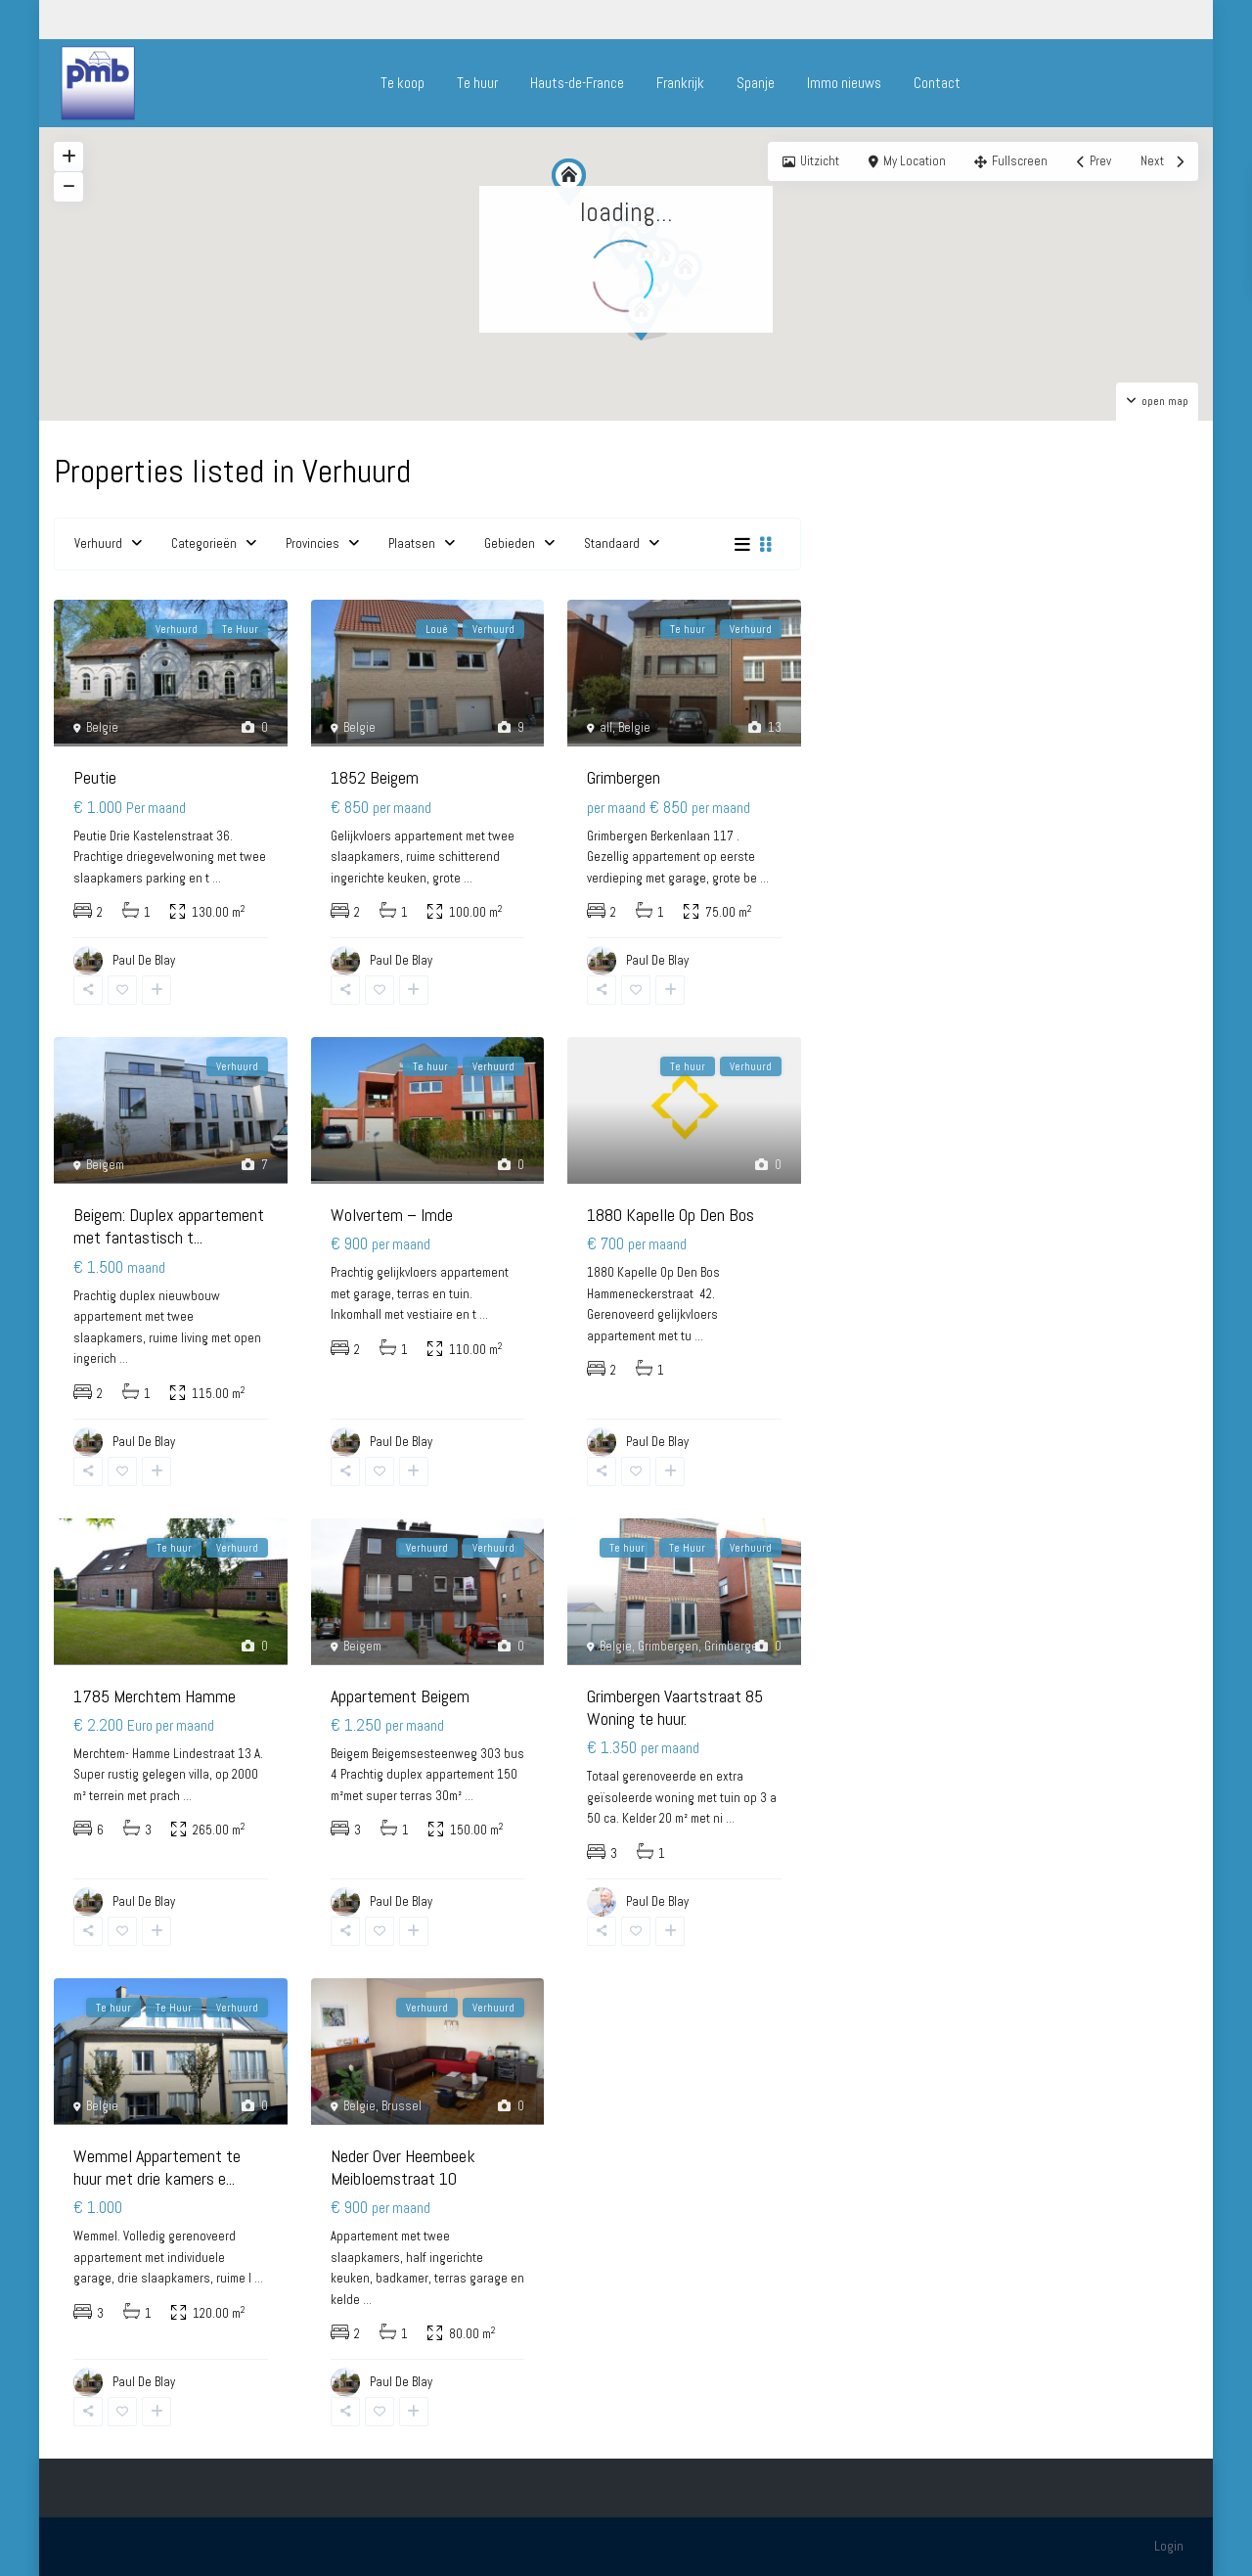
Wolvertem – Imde (392, 1214)
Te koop (402, 82)
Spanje (756, 82)
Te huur (477, 82)
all (606, 727)
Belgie (102, 727)
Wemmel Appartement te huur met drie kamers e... (157, 2167)
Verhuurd (98, 543)
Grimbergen (623, 777)
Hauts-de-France (577, 82)
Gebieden (509, 543)
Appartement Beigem (400, 1696)
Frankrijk (680, 82)
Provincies (312, 543)
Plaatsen (411, 543)
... (216, 878)
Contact (937, 82)
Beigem (105, 1164)
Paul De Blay (657, 1901)
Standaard (612, 543)
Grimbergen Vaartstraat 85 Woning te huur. (675, 1707)
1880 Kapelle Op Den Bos (670, 1214)
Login (1169, 2545)
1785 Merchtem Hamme (154, 1696)
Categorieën (204, 543)
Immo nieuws (844, 82)
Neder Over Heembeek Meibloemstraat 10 (403, 2167)
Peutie (94, 777)
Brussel (401, 2106)
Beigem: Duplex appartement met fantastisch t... (168, 1225)
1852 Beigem (375, 777)
